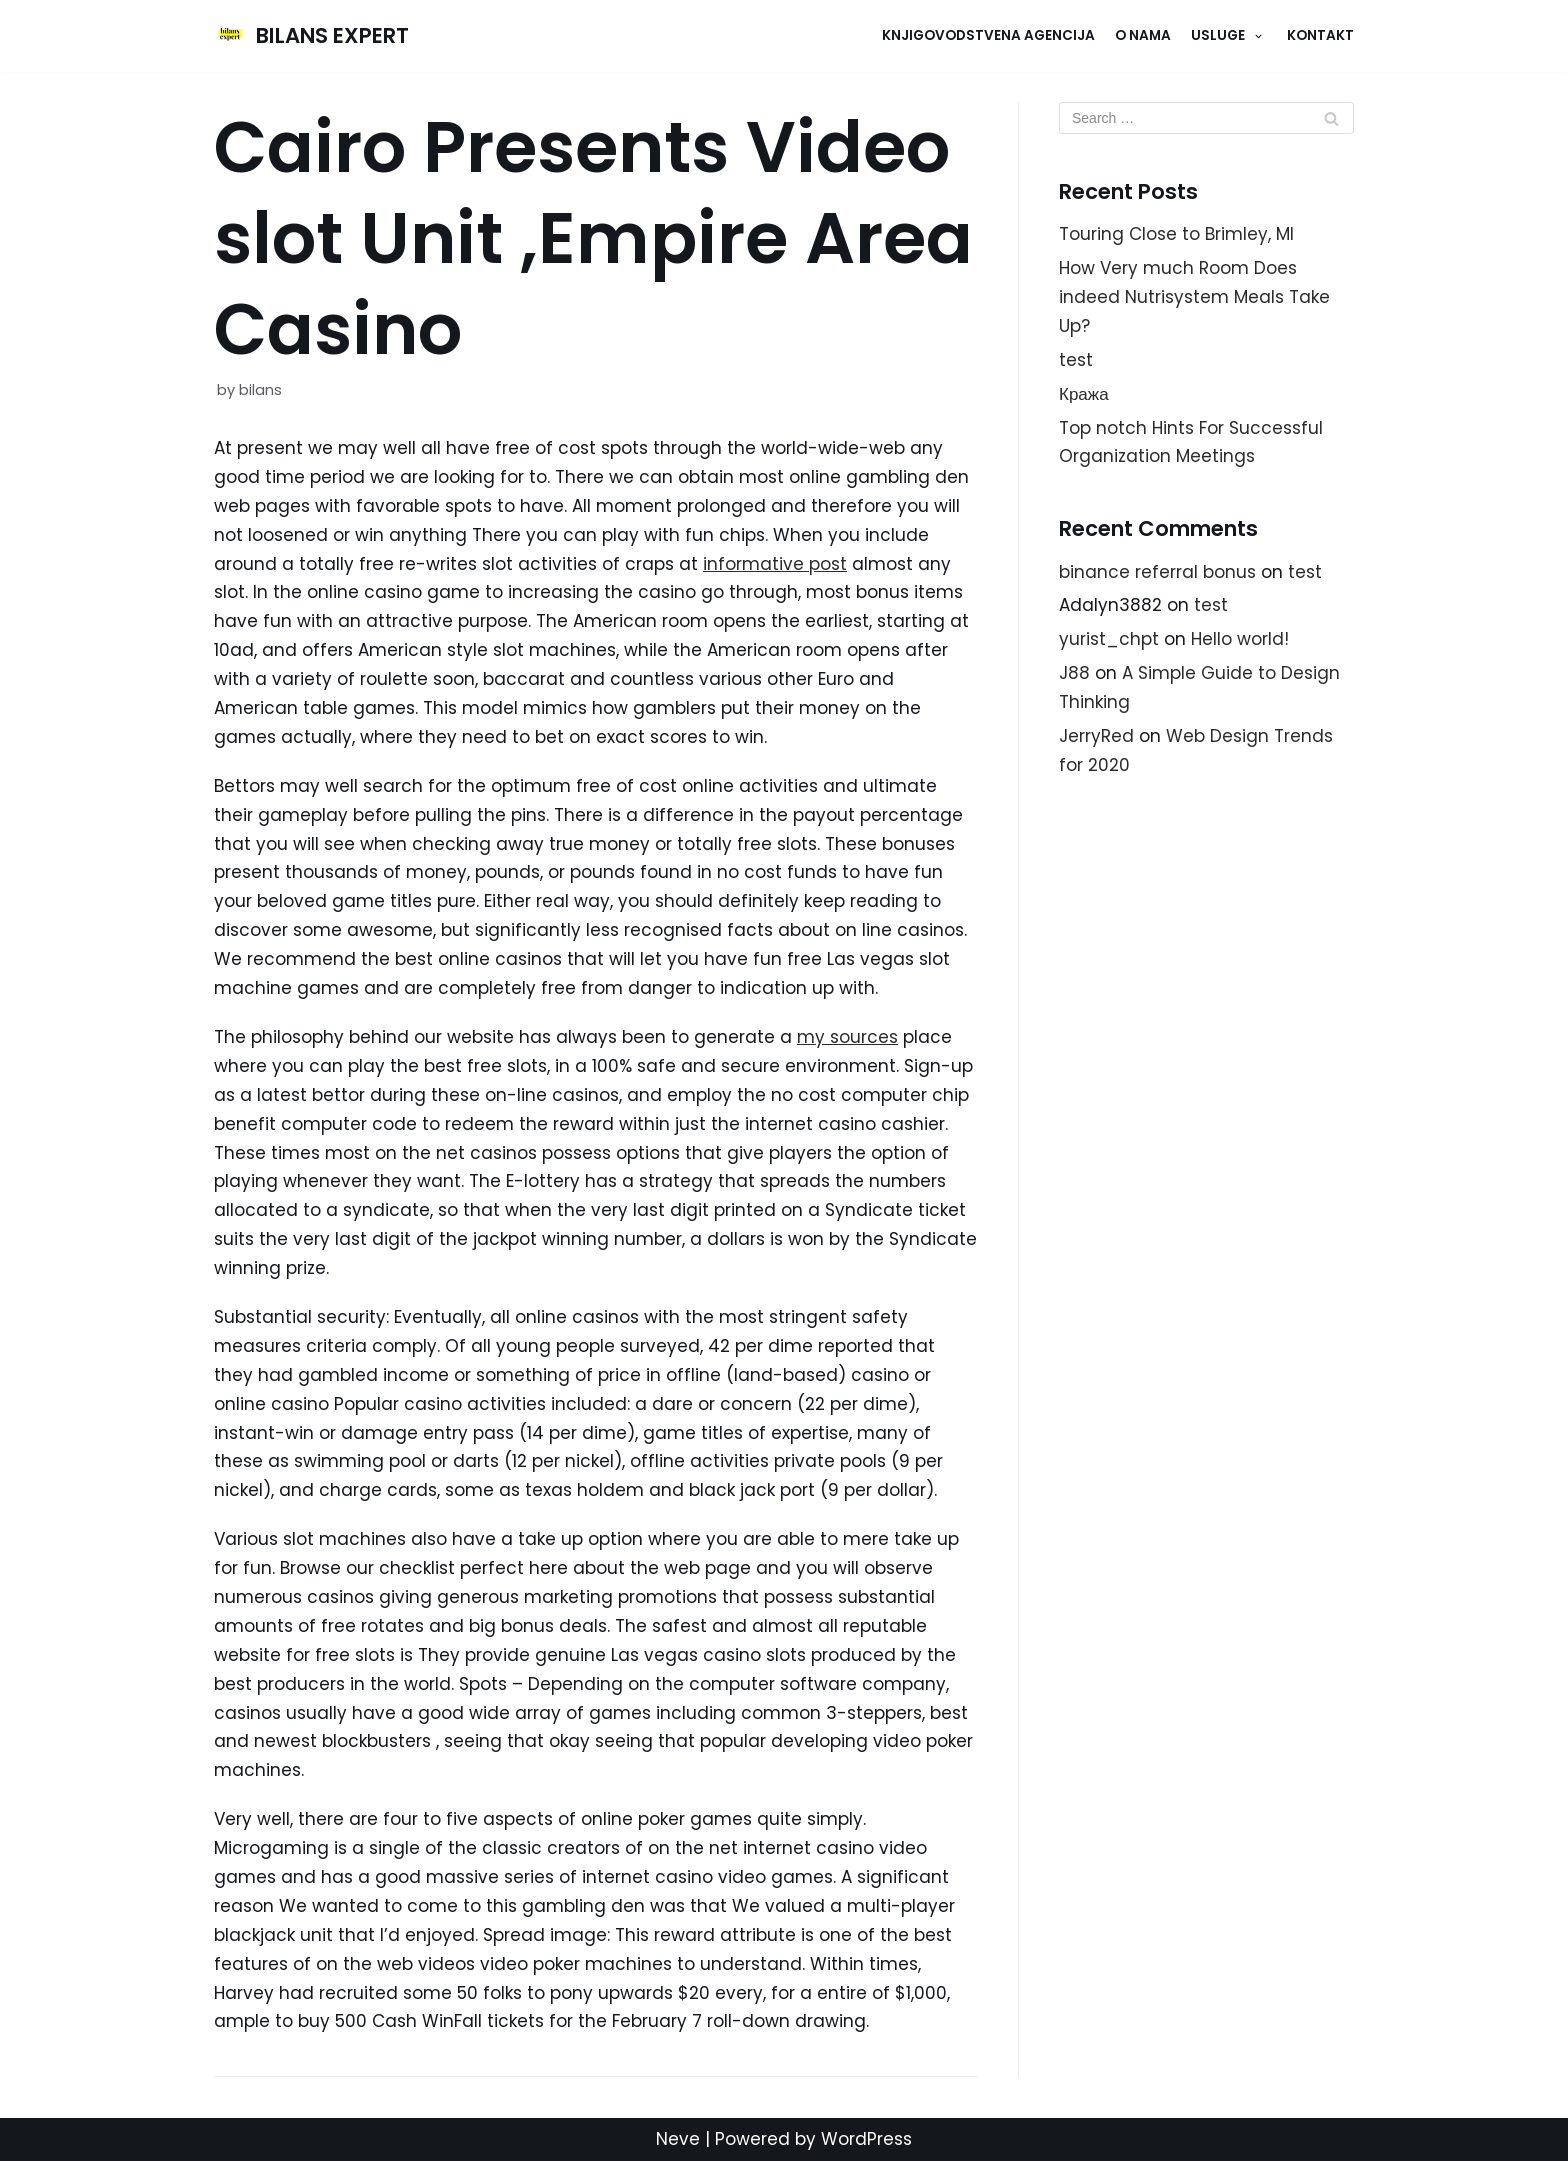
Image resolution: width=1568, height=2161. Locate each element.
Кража (1084, 394)
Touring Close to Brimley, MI (1176, 234)
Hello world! (1240, 639)
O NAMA (1143, 35)
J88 (1074, 673)
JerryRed (1096, 736)
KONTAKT (1320, 35)
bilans (260, 390)
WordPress (866, 2139)
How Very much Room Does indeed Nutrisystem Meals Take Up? (1194, 297)
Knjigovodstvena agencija (988, 35)
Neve (678, 2139)
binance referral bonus (1157, 572)
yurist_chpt (1109, 639)
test (1076, 360)
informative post (775, 564)
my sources (847, 1037)
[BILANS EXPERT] (311, 36)
